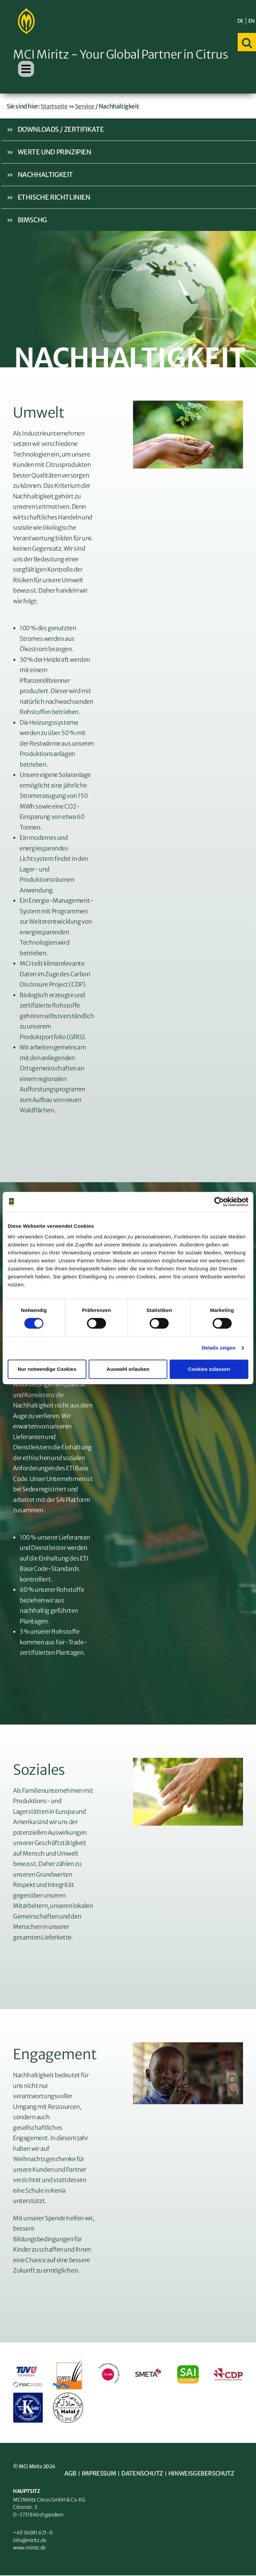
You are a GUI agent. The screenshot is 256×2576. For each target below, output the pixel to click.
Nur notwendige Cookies (47, 1369)
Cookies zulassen (209, 1369)
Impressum (99, 2474)
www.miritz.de (29, 2548)
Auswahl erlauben (128, 1369)
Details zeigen (218, 1348)
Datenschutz (142, 2474)
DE (240, 21)
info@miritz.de (30, 2541)
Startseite (54, 106)
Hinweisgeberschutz (202, 2474)
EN (251, 21)
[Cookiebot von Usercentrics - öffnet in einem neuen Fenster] (219, 1202)
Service (84, 106)
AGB (70, 2474)
